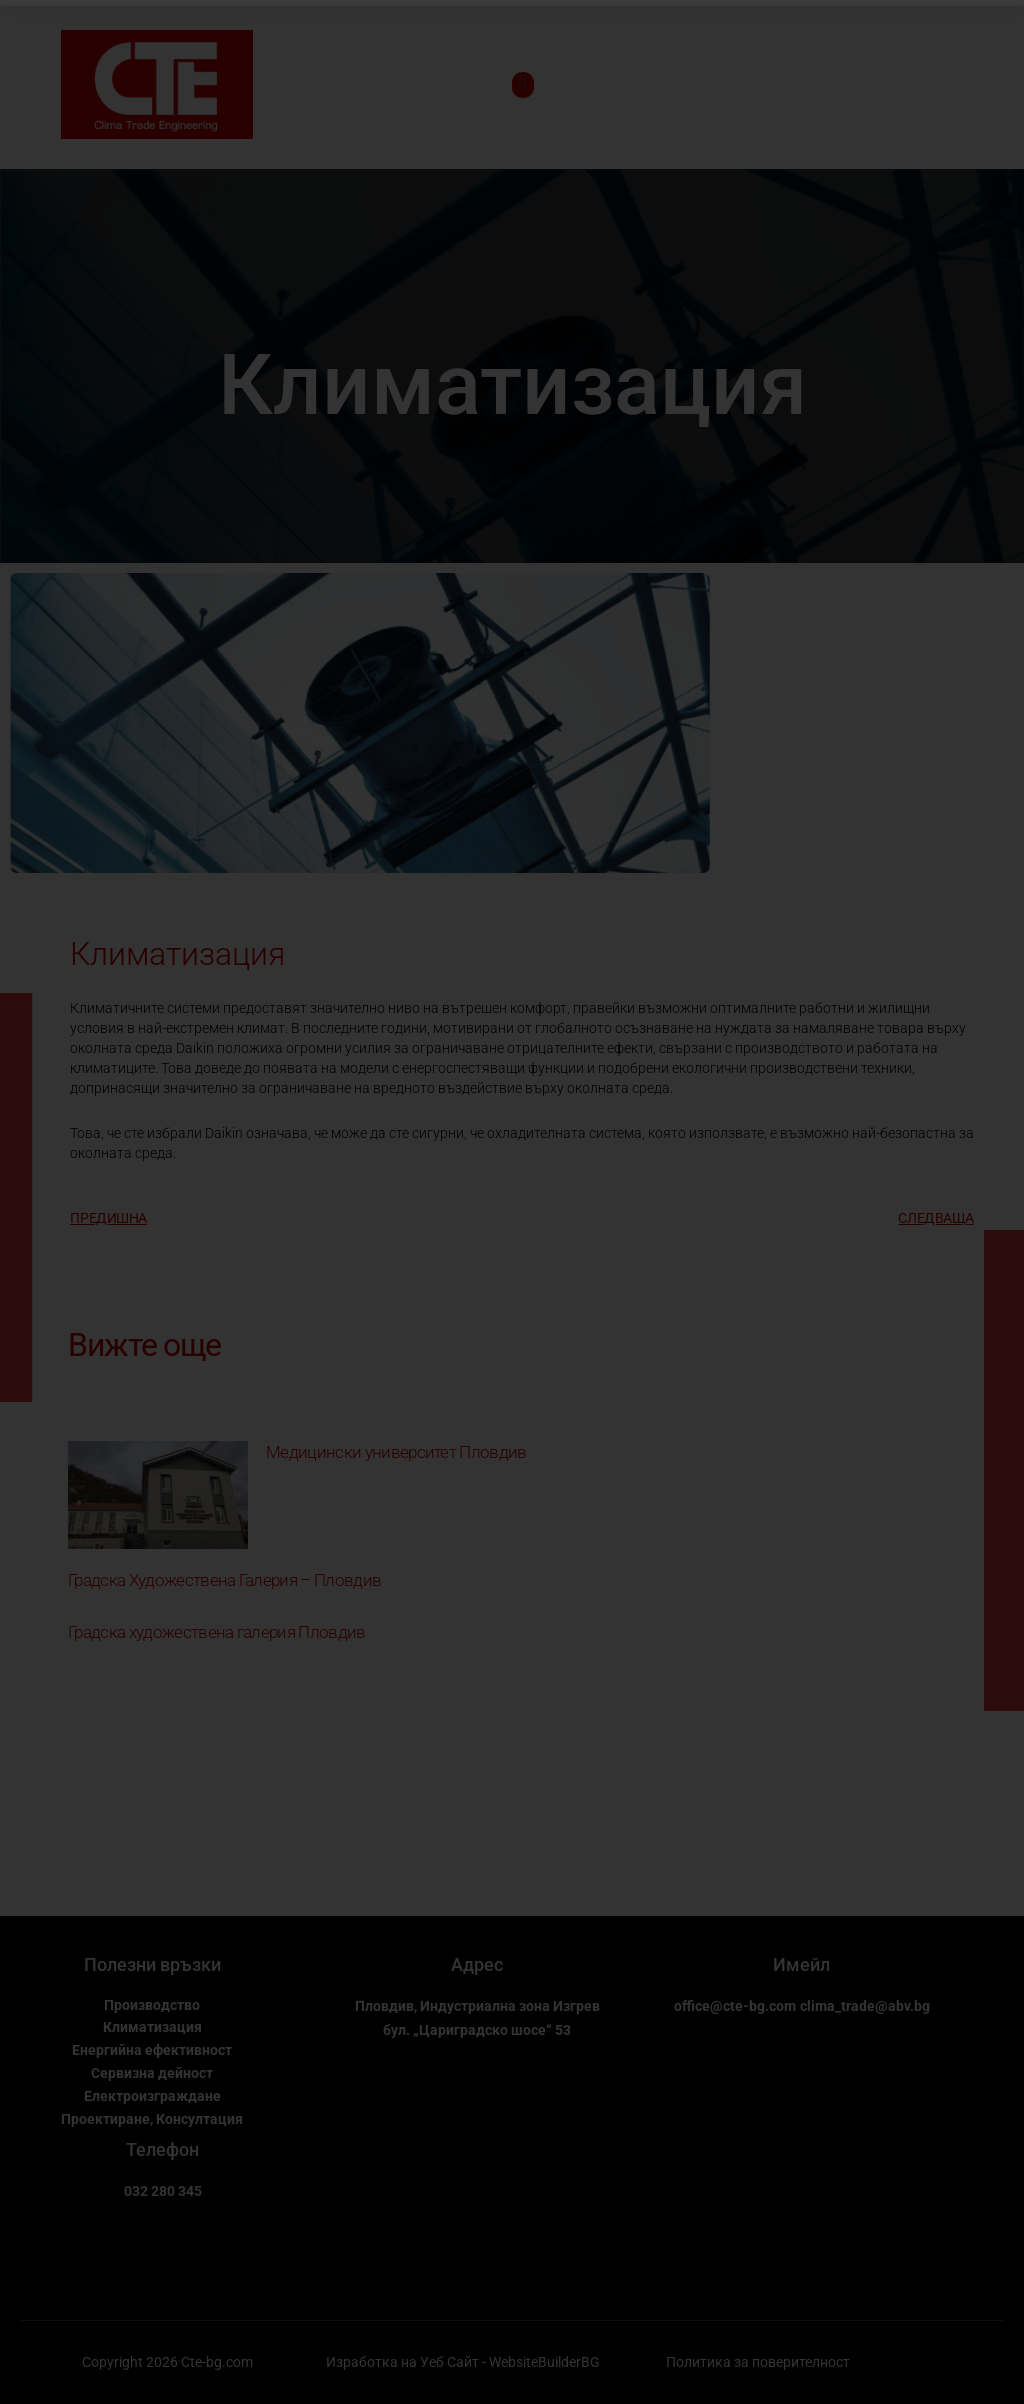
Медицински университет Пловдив (414, 1453)
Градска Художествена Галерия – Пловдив (250, 1581)
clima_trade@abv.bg (802, 2032)
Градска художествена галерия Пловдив (241, 1632)
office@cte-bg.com (802, 2007)
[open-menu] (523, 85)
